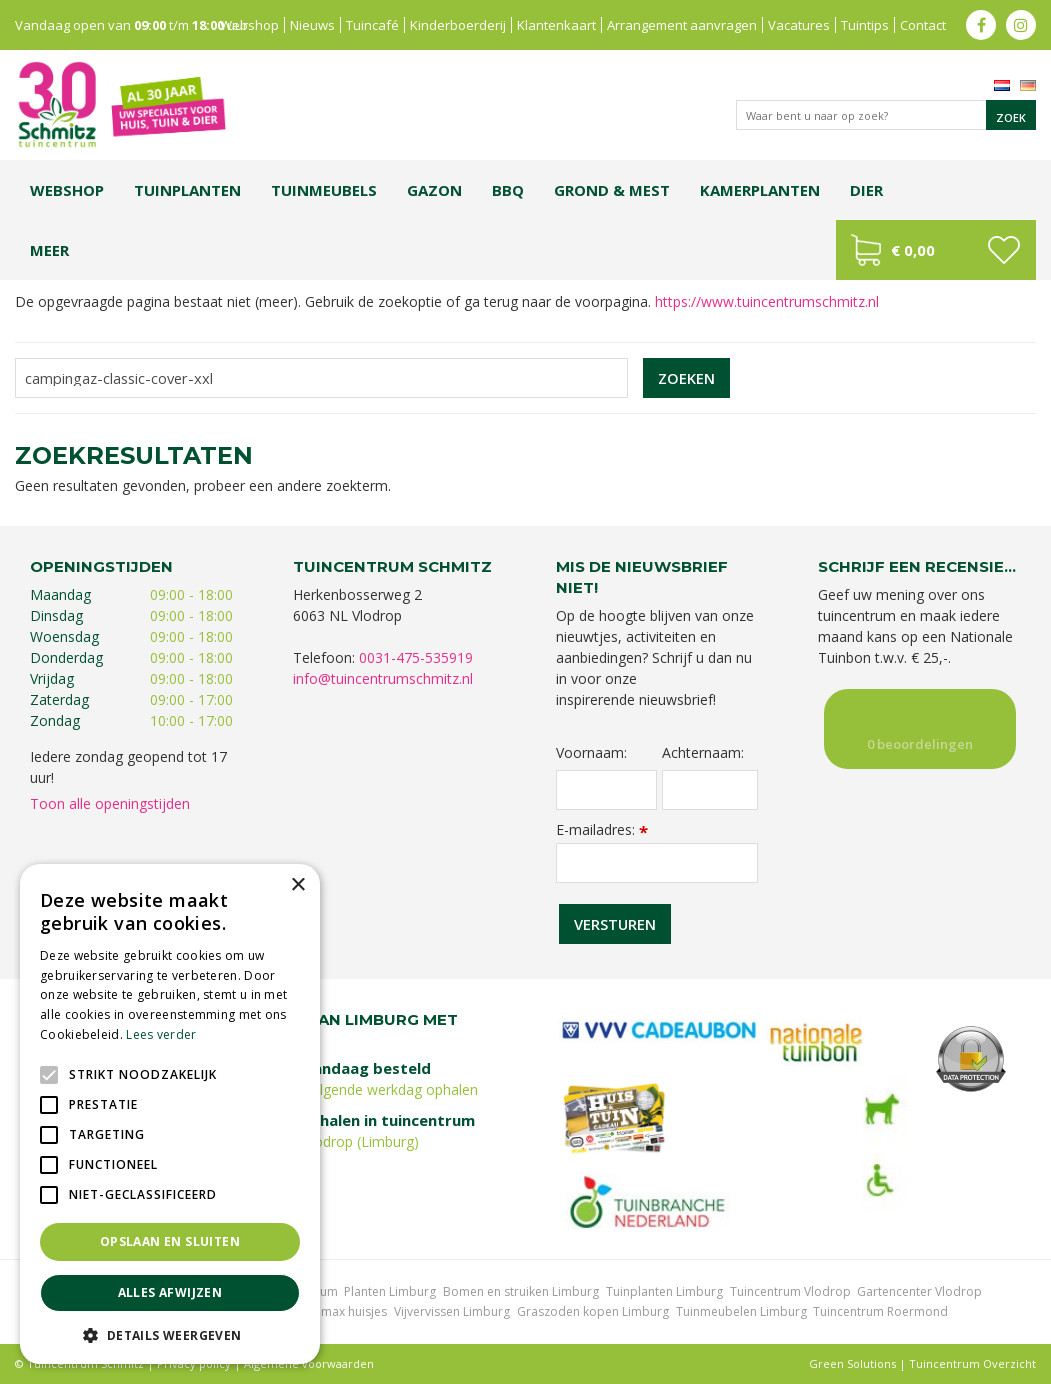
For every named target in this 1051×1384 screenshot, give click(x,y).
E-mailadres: (602, 829)
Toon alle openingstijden (110, 803)
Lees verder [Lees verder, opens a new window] (161, 1034)
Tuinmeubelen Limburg (741, 1311)
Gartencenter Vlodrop (919, 1291)
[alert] (170, 1114)
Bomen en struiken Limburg (521, 1291)
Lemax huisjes (347, 1311)
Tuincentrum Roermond (880, 1311)
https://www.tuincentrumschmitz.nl (767, 301)
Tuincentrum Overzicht (972, 1363)
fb (981, 25)
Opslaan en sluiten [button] (170, 1241)
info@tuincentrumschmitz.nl (383, 678)
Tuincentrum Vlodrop (790, 1291)
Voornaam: (591, 753)
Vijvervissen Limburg (452, 1311)
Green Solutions (852, 1363)
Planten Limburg (390, 1291)
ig (1021, 25)
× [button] (297, 885)
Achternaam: (703, 753)
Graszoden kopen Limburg (593, 1311)
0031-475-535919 (416, 657)
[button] (170, 1334)
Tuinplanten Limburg (664, 1291)
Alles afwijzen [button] (170, 1292)
